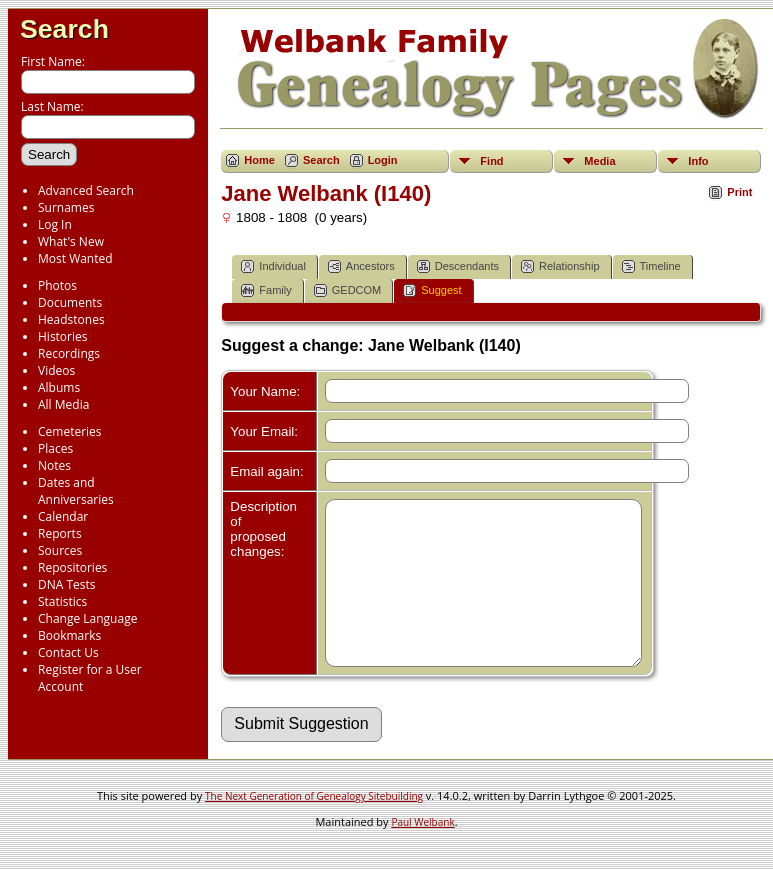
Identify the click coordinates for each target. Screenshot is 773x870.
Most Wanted (75, 258)
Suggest (432, 290)
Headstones (71, 319)
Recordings (69, 353)
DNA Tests (67, 584)
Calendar (63, 516)
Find (491, 161)
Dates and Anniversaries (76, 491)
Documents (70, 302)
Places (55, 448)
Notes (54, 465)
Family (266, 290)
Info (698, 161)
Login (383, 160)
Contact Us (68, 652)
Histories (62, 336)
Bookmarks (69, 635)
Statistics (62, 601)
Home (259, 160)
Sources (60, 550)
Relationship (560, 266)
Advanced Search (86, 190)
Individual (273, 266)
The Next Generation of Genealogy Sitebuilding (314, 826)
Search (64, 29)
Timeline (651, 266)
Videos (56, 370)
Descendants (458, 266)
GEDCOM (348, 290)
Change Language (87, 618)
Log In (55, 224)
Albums (59, 387)
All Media (63, 404)
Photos (57, 285)
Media (599, 161)
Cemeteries (70, 431)
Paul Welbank (422, 852)
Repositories (72, 567)
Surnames (66, 207)
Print (739, 192)
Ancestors (361, 266)
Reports (60, 533)
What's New (71, 241)
